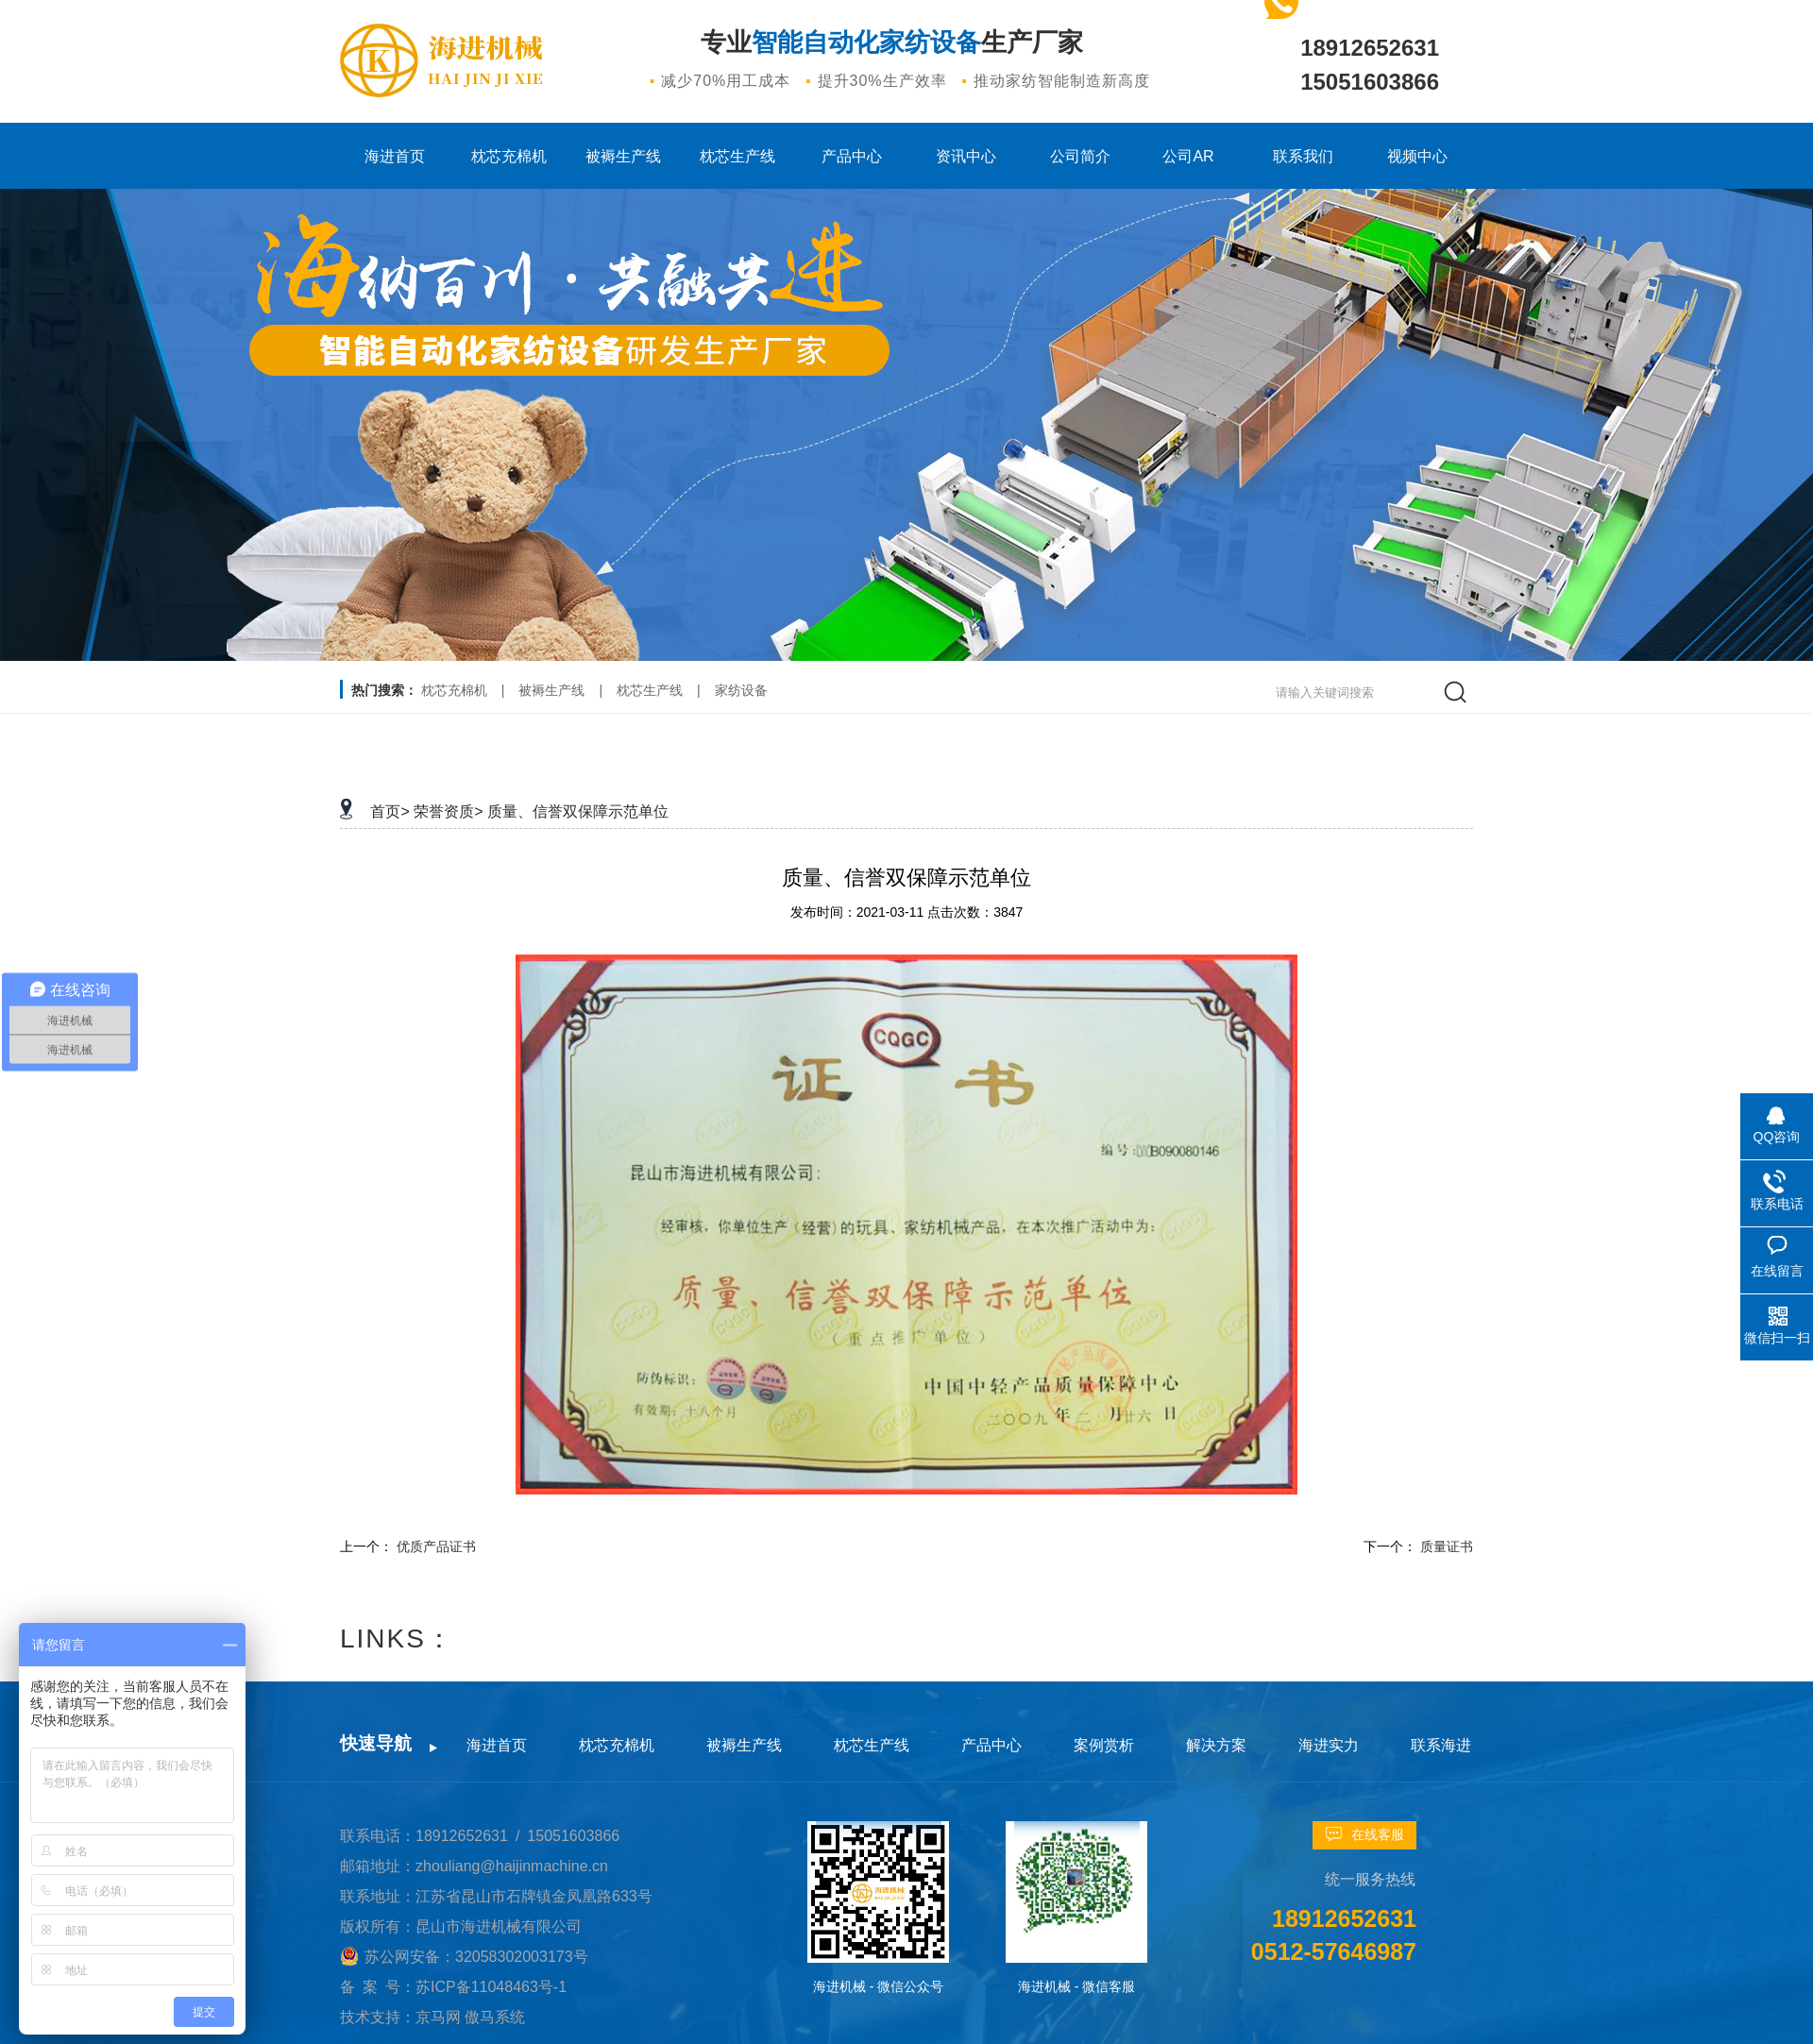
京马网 (440, 2017)
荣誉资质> (448, 811)
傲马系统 (495, 2017)
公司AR (1187, 156)
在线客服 (1377, 1834)
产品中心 (852, 156)
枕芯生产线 (737, 156)
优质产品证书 (436, 1546)
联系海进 (1441, 1745)
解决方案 (1216, 1745)
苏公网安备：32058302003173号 (476, 1957)
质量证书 (1446, 1546)
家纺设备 (741, 690)
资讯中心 (966, 156)
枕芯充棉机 (509, 156)
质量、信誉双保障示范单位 (578, 811)
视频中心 (1417, 156)
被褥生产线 (623, 156)
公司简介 (1080, 156)
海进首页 (394, 156)
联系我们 (1303, 156)
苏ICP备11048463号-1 (491, 1987)
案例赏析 (1104, 1745)
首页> (389, 811)
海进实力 (1328, 1745)
